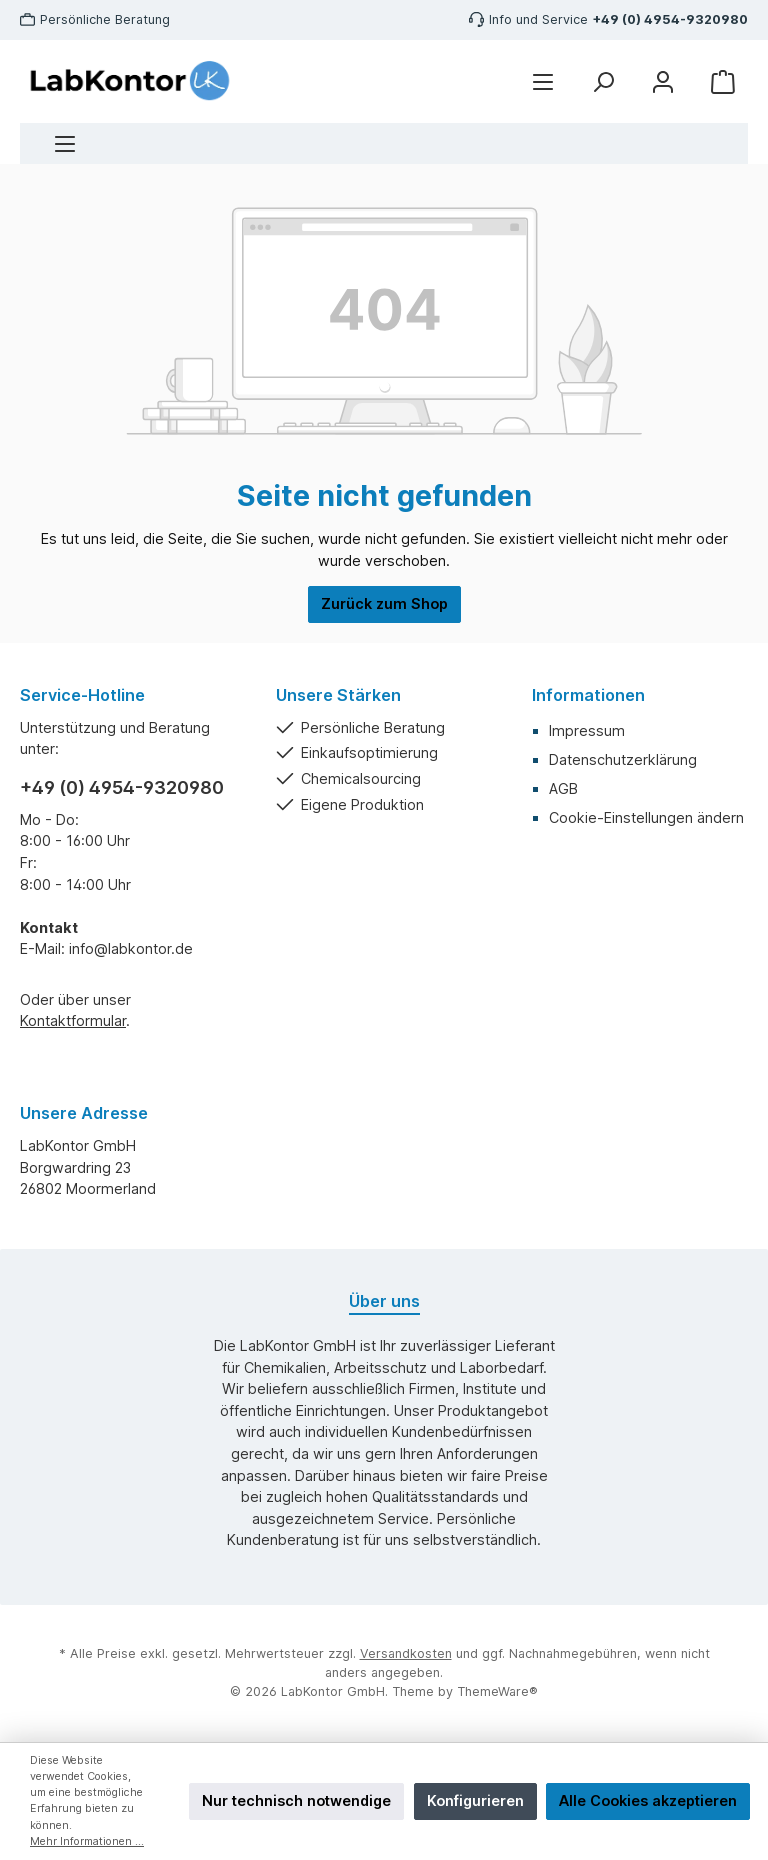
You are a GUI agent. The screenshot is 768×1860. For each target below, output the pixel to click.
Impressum (587, 730)
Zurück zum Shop (384, 603)
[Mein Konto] (663, 81)
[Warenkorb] (723, 81)
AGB (563, 788)
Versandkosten (406, 1653)
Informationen (588, 695)
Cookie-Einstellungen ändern (646, 817)
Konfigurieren (475, 1800)
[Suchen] (603, 81)
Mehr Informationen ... (87, 1841)
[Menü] (65, 143)
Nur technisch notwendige (296, 1800)
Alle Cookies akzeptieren (648, 1800)
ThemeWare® (497, 1691)
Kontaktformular (73, 1020)
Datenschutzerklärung (623, 759)
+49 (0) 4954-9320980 (670, 19)
